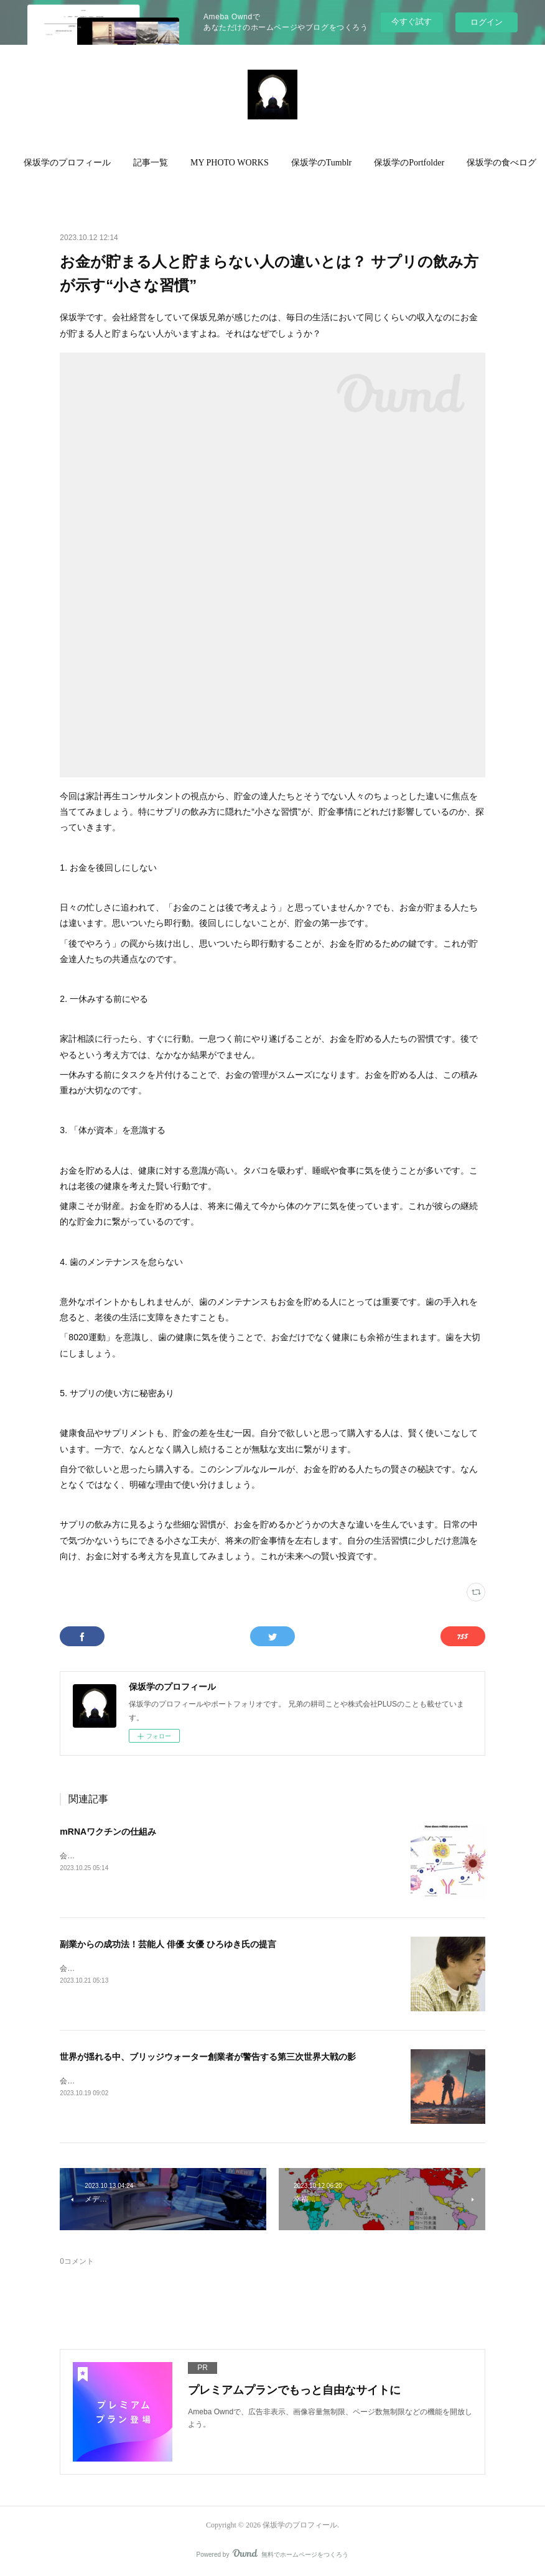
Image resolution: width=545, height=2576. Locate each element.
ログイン (486, 22)
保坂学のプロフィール (82, 162)
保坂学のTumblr (336, 162)
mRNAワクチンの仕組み (108, 1832)
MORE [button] (494, 162)
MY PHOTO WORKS (244, 162)
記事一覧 (165, 162)
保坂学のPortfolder (424, 162)
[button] (82, 163)
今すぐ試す (411, 21)
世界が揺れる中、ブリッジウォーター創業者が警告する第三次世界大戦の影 (208, 2057)
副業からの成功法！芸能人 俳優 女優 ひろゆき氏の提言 (168, 1944)
